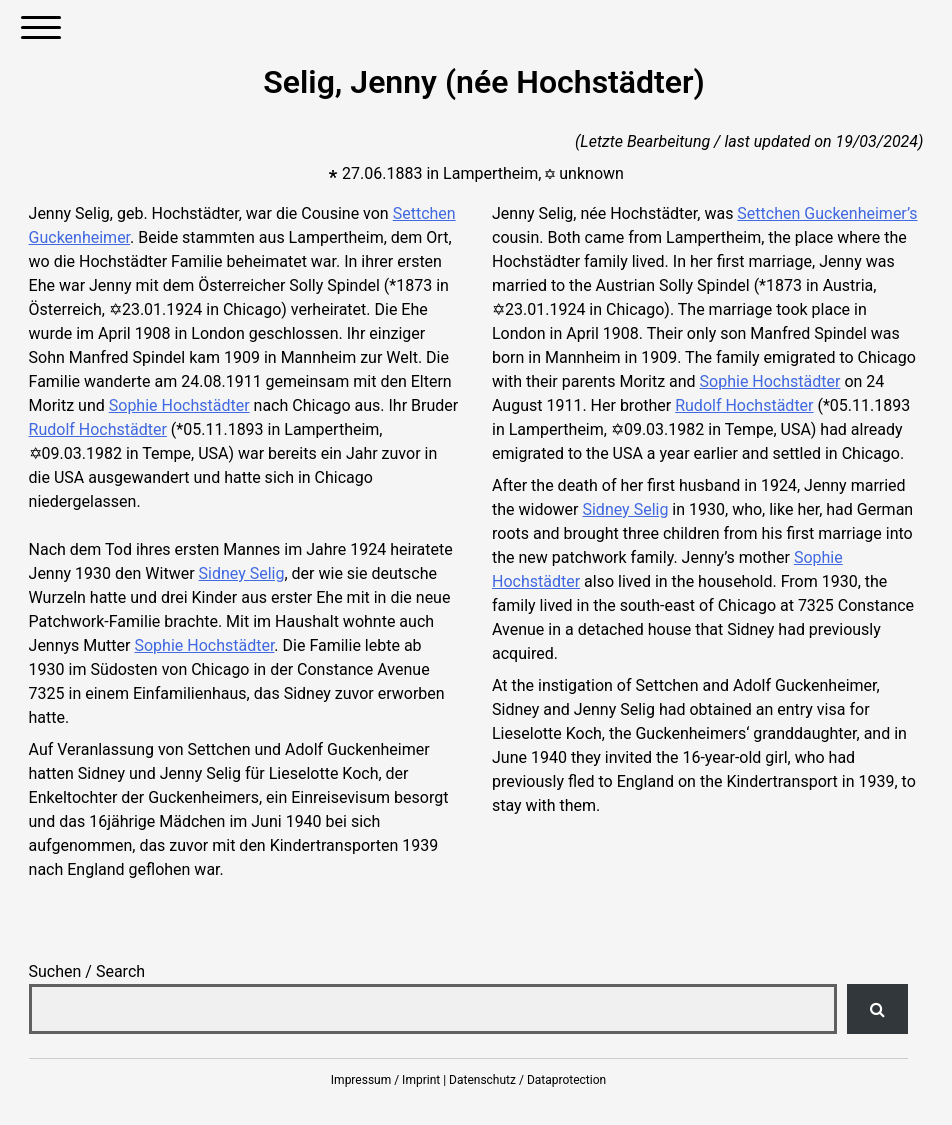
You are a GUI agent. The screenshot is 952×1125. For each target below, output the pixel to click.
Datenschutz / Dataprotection (527, 1080)
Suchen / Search (87, 971)
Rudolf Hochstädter (98, 429)
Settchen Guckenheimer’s (827, 213)
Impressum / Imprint (385, 1080)
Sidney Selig (242, 573)
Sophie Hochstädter (179, 405)
